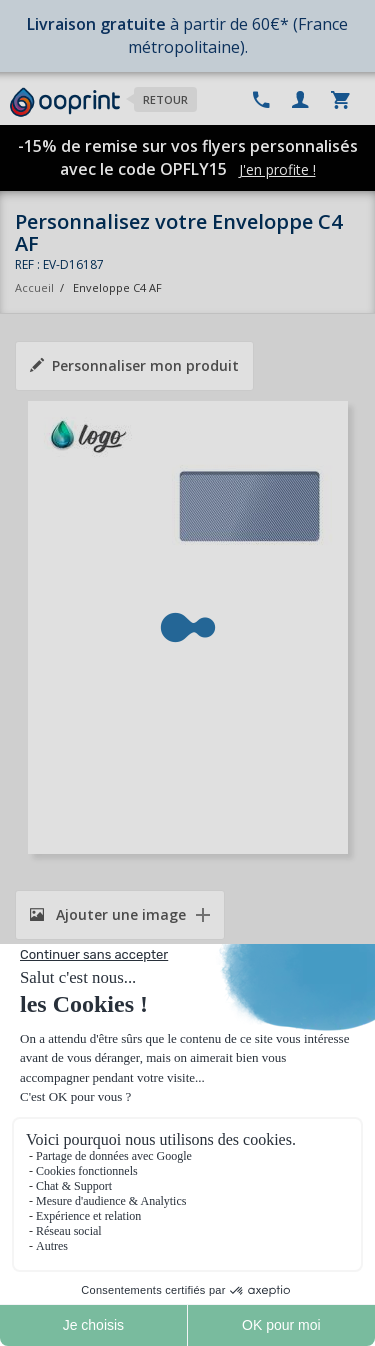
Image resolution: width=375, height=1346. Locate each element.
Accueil (34, 287)
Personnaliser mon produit (134, 365)
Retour (165, 99)
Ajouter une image (108, 914)
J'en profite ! (277, 169)
